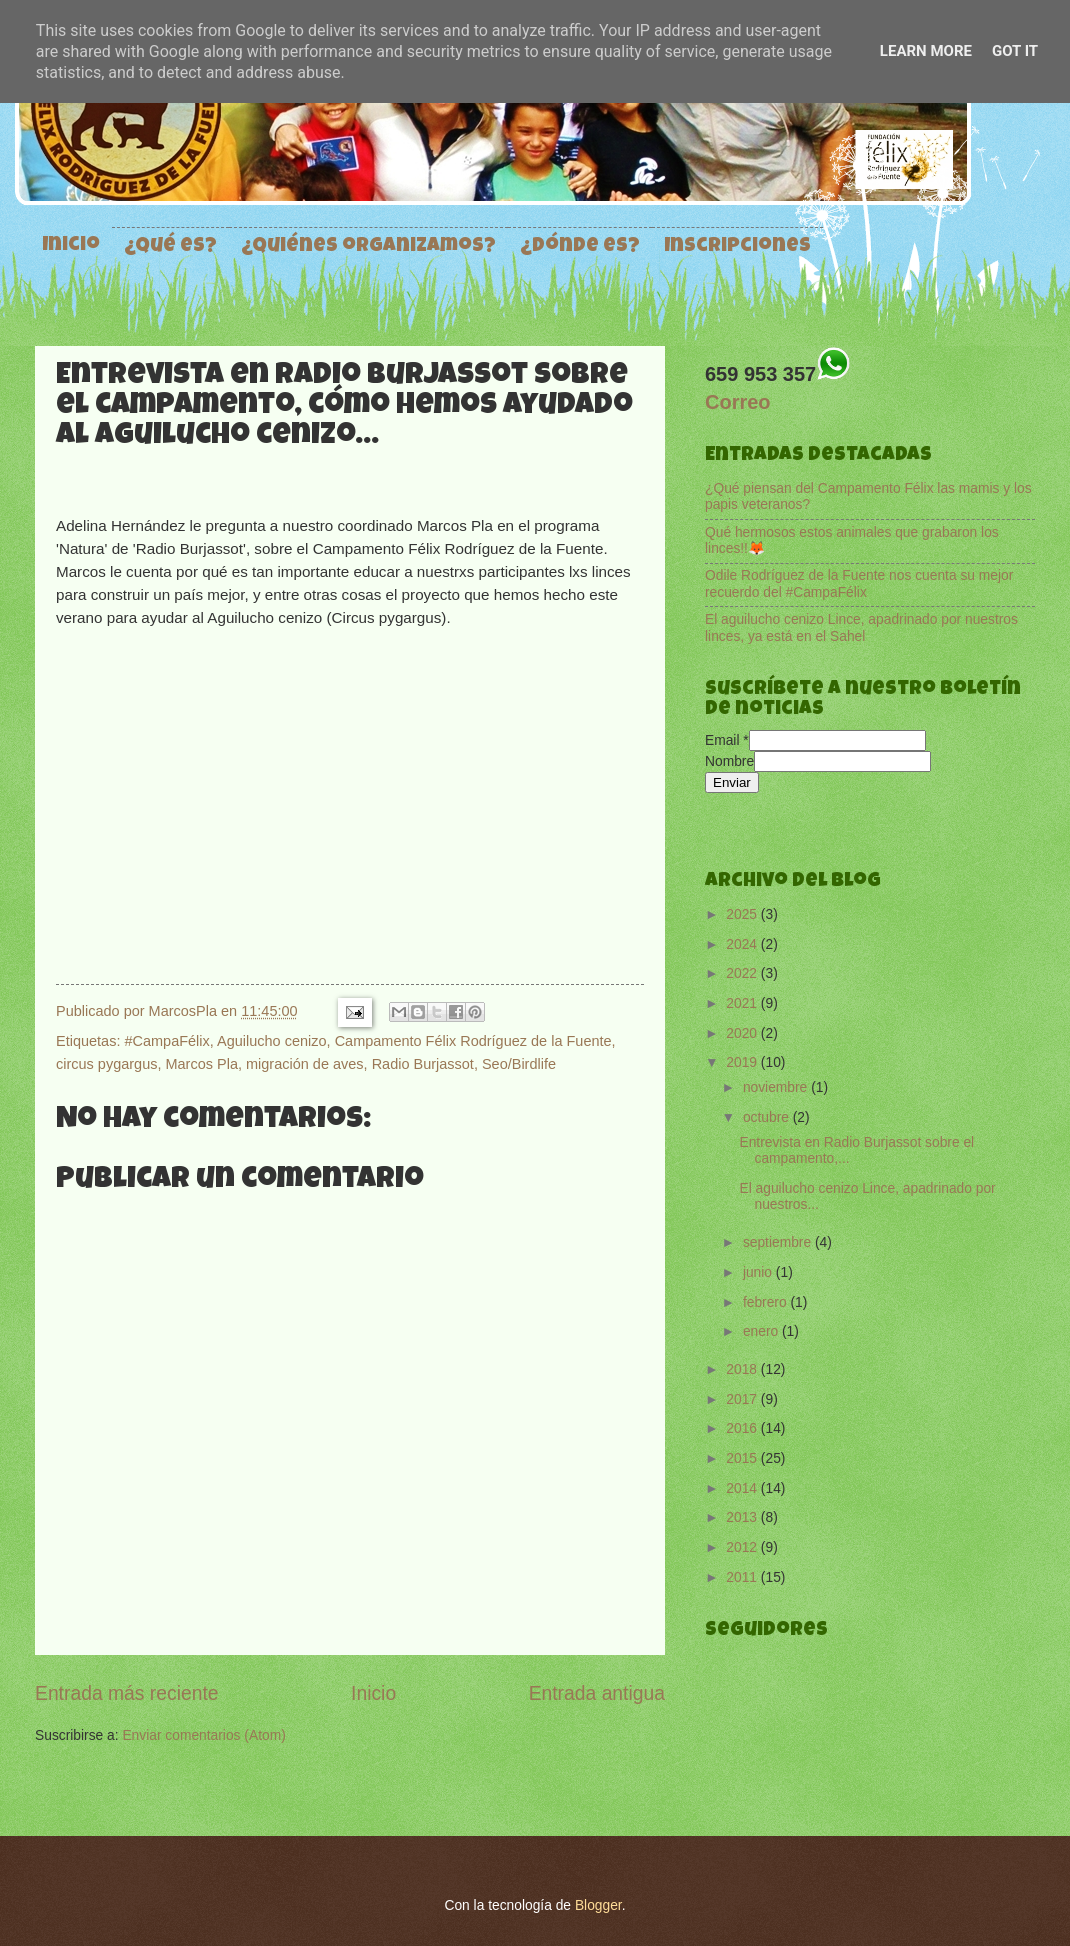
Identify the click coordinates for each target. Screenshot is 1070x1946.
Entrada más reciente (127, 1693)
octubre (768, 1117)
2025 (743, 914)
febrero (767, 1302)
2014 (743, 1488)
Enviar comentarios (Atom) (203, 1735)
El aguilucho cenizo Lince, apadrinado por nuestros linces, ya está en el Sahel (861, 628)
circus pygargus (106, 1064)
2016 (743, 1428)
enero (762, 1331)
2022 (743, 973)
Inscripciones (737, 247)
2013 (743, 1517)
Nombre (729, 761)
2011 (743, 1577)
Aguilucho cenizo (272, 1041)
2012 (743, 1547)
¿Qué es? (170, 247)
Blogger (598, 1905)
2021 (743, 1003)
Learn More (926, 51)
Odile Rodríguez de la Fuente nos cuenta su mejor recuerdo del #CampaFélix (859, 584)
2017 (743, 1399)
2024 (743, 944)
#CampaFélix (166, 1041)
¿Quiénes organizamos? (368, 247)
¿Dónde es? (580, 247)
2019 (743, 1062)
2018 (743, 1369)
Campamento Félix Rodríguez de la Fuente (473, 1041)
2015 (743, 1458)
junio (759, 1272)
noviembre (777, 1087)
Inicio (71, 246)
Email (727, 740)
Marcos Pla (202, 1064)
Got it (1015, 51)
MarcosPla (185, 1011)
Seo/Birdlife (519, 1064)
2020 (743, 1033)
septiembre (779, 1242)
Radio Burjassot (423, 1064)
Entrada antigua (597, 1693)
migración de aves (305, 1064)
